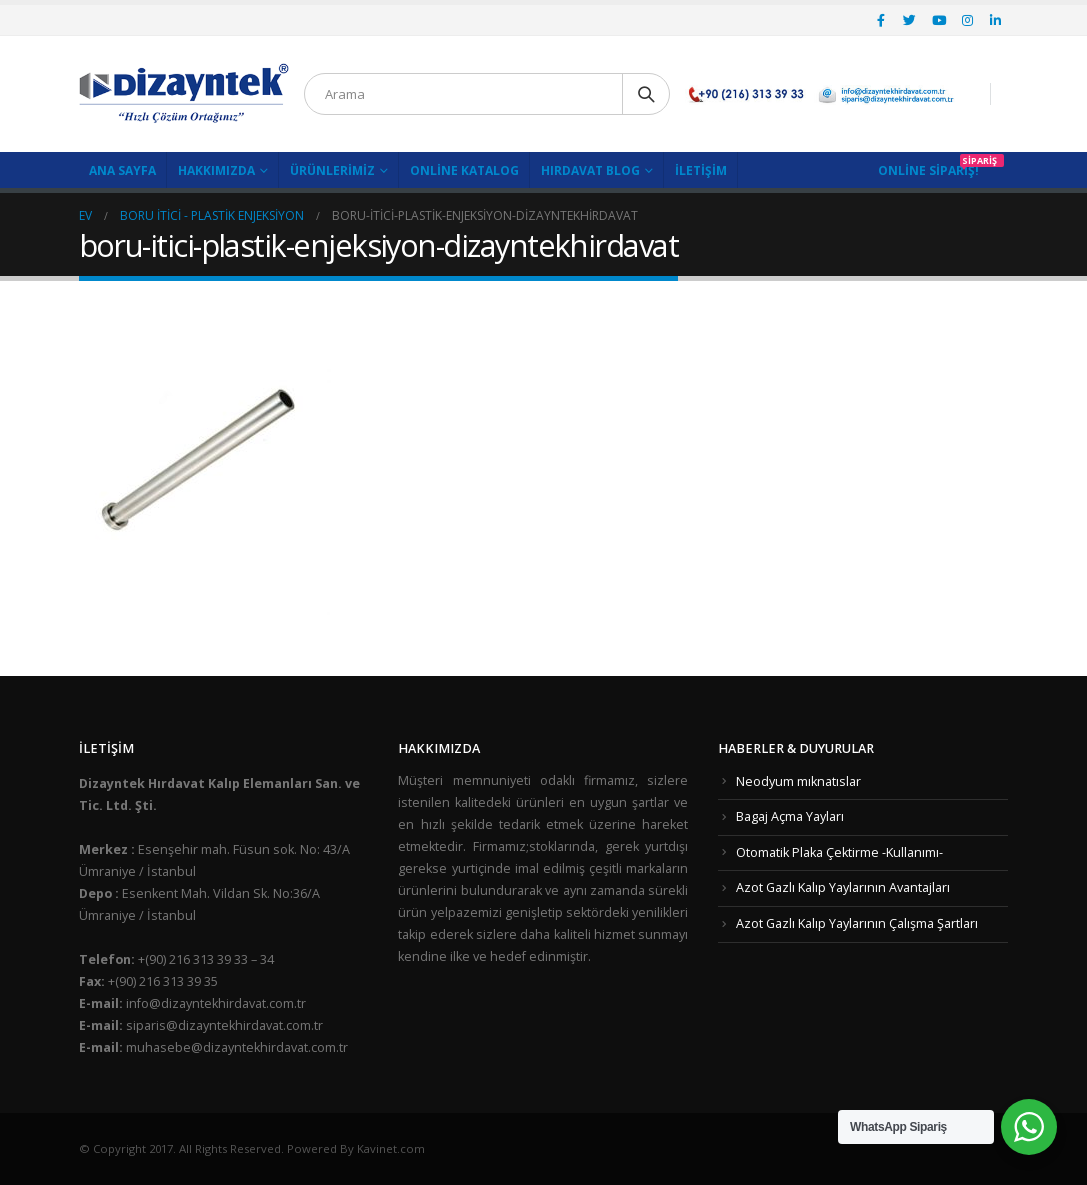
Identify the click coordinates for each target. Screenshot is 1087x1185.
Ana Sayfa (122, 170)
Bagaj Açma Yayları (790, 816)
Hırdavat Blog (590, 170)
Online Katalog (464, 170)
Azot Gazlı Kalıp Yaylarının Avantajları (843, 887)
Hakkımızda (216, 170)
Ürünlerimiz (332, 170)
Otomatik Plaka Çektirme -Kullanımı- (839, 852)
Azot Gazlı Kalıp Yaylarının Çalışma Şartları (857, 923)
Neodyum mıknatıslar (798, 781)
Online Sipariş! (928, 170)
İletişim (701, 170)
